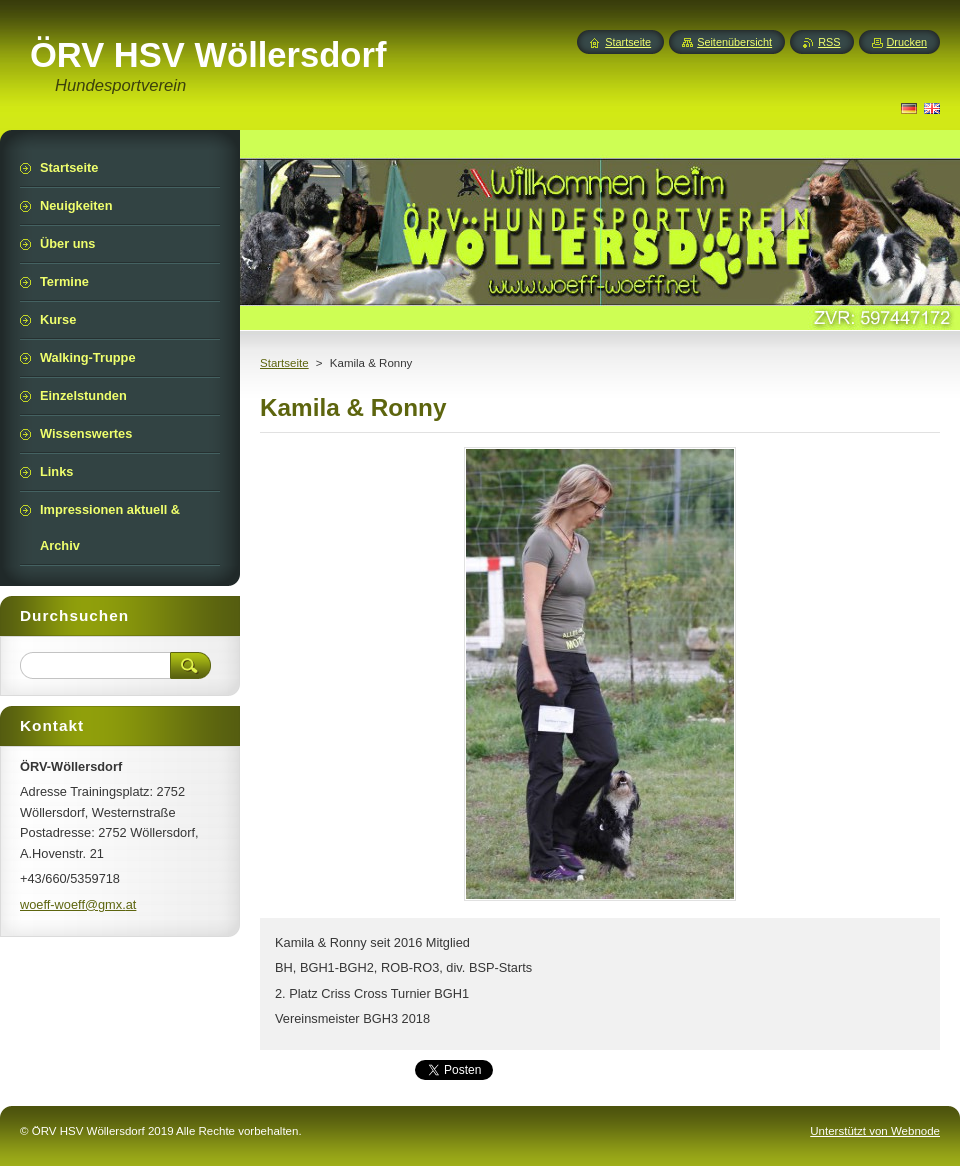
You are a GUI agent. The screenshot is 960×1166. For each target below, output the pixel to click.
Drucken (907, 42)
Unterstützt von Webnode (875, 1131)
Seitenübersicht (734, 42)
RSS (829, 42)
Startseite (284, 363)
